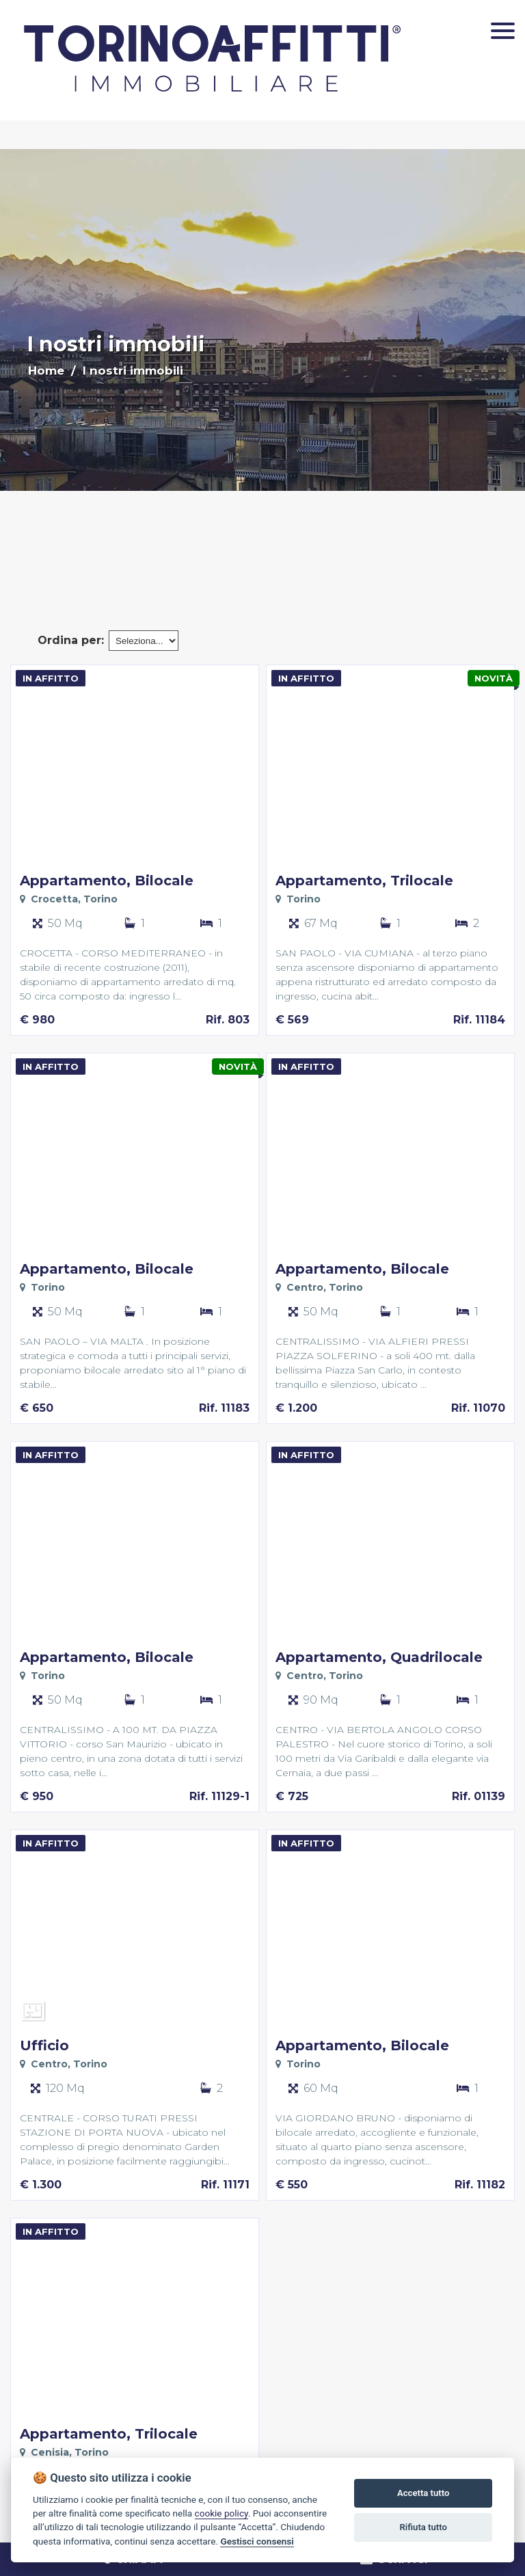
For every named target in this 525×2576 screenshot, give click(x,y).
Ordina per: (71, 640)
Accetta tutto (423, 2493)
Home (46, 370)
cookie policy (221, 2513)
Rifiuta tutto (423, 2527)
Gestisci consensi (256, 2541)
